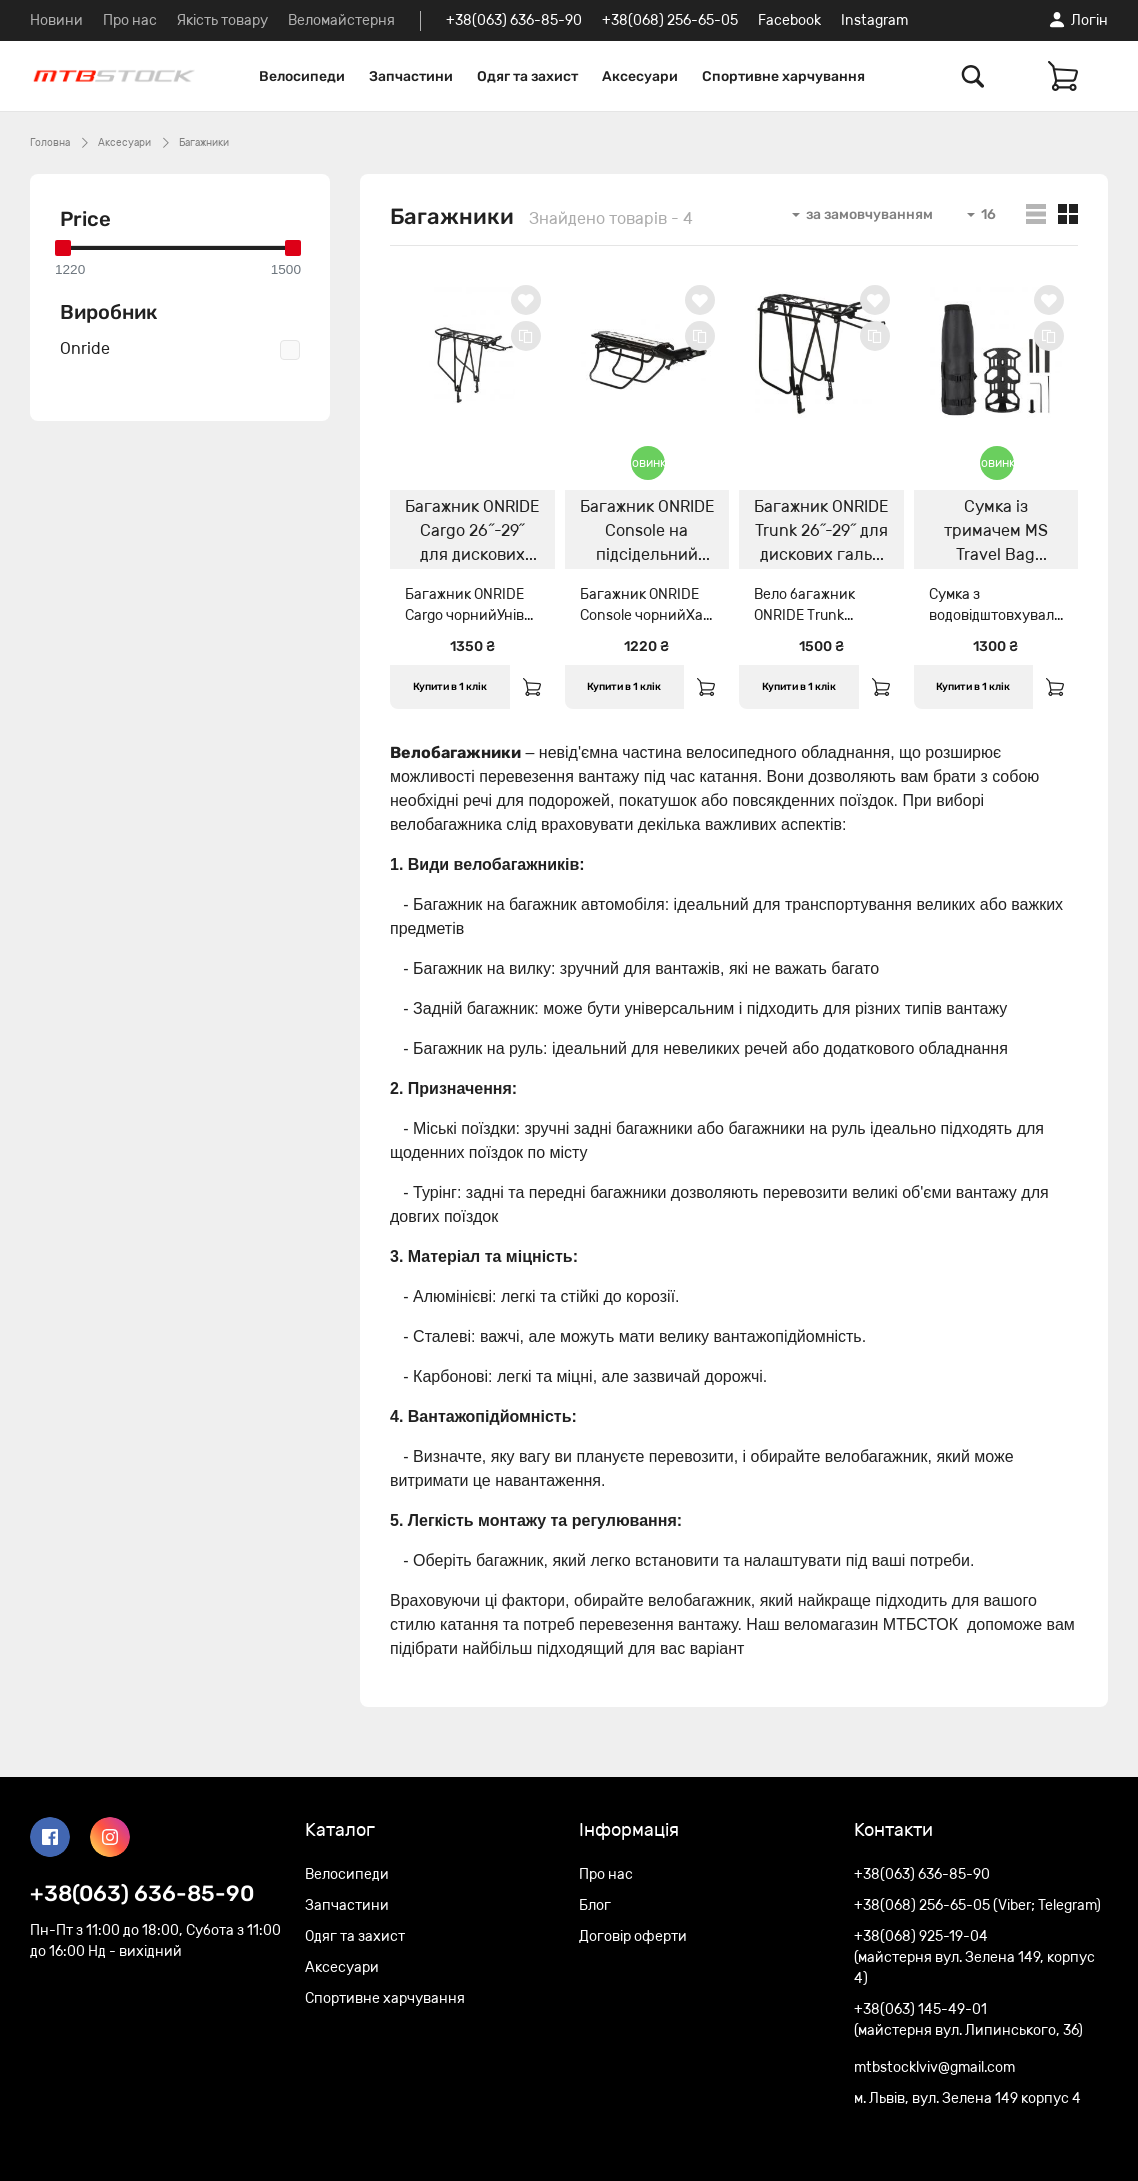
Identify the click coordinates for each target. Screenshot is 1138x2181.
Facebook (789, 20)
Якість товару (222, 20)
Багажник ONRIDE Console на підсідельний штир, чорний (647, 533)
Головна (50, 143)
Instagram (874, 20)
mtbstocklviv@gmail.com (934, 2067)
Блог (595, 1905)
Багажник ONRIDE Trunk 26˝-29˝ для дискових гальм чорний (821, 533)
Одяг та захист (527, 76)
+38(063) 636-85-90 (514, 20)
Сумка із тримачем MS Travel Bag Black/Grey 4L (995, 533)
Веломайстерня (341, 20)
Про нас (130, 20)
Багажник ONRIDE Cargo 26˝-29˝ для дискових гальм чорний (472, 533)
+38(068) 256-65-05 (670, 20)
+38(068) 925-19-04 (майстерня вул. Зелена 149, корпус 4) (974, 1957)
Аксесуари (640, 76)
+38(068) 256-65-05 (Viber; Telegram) (977, 1905)
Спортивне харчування (783, 76)
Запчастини (411, 76)
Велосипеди (302, 76)
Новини (56, 20)
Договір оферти (633, 1936)
